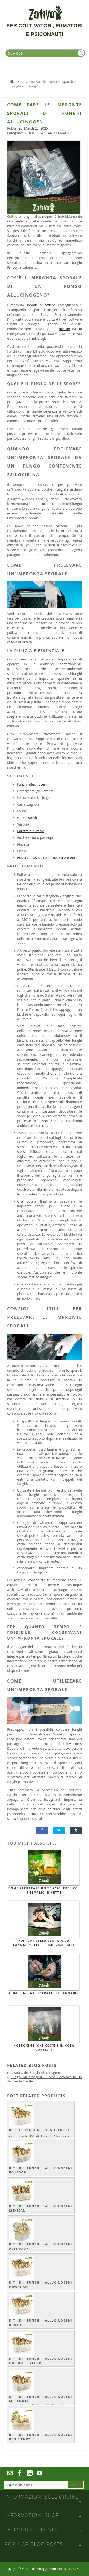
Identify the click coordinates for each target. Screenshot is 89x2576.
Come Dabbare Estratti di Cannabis (44, 1993)
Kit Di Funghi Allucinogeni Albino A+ (40, 2246)
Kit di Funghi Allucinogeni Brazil (40, 2323)
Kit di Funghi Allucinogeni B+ (39, 2130)
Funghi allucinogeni (32, 784)
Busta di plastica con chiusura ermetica (47, 857)
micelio (64, 329)
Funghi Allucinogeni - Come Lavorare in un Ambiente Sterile (44, 2079)
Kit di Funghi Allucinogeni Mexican (40, 2208)
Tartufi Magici (58, 133)
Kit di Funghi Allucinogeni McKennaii (40, 2399)
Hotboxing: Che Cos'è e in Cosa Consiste (44, 2048)
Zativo (25, 2569)
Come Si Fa (34, 133)
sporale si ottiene (41, 305)
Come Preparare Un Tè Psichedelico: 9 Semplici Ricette (44, 1890)
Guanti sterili (27, 817)
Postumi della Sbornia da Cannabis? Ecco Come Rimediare (44, 1943)
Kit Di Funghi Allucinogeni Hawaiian (40, 2284)
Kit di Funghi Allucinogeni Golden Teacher (40, 2361)
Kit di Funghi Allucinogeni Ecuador (40, 2170)
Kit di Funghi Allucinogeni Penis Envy (40, 2437)
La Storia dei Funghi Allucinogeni (35, 2072)
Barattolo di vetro (30, 831)
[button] (42, 1830)
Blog (21, 81)
